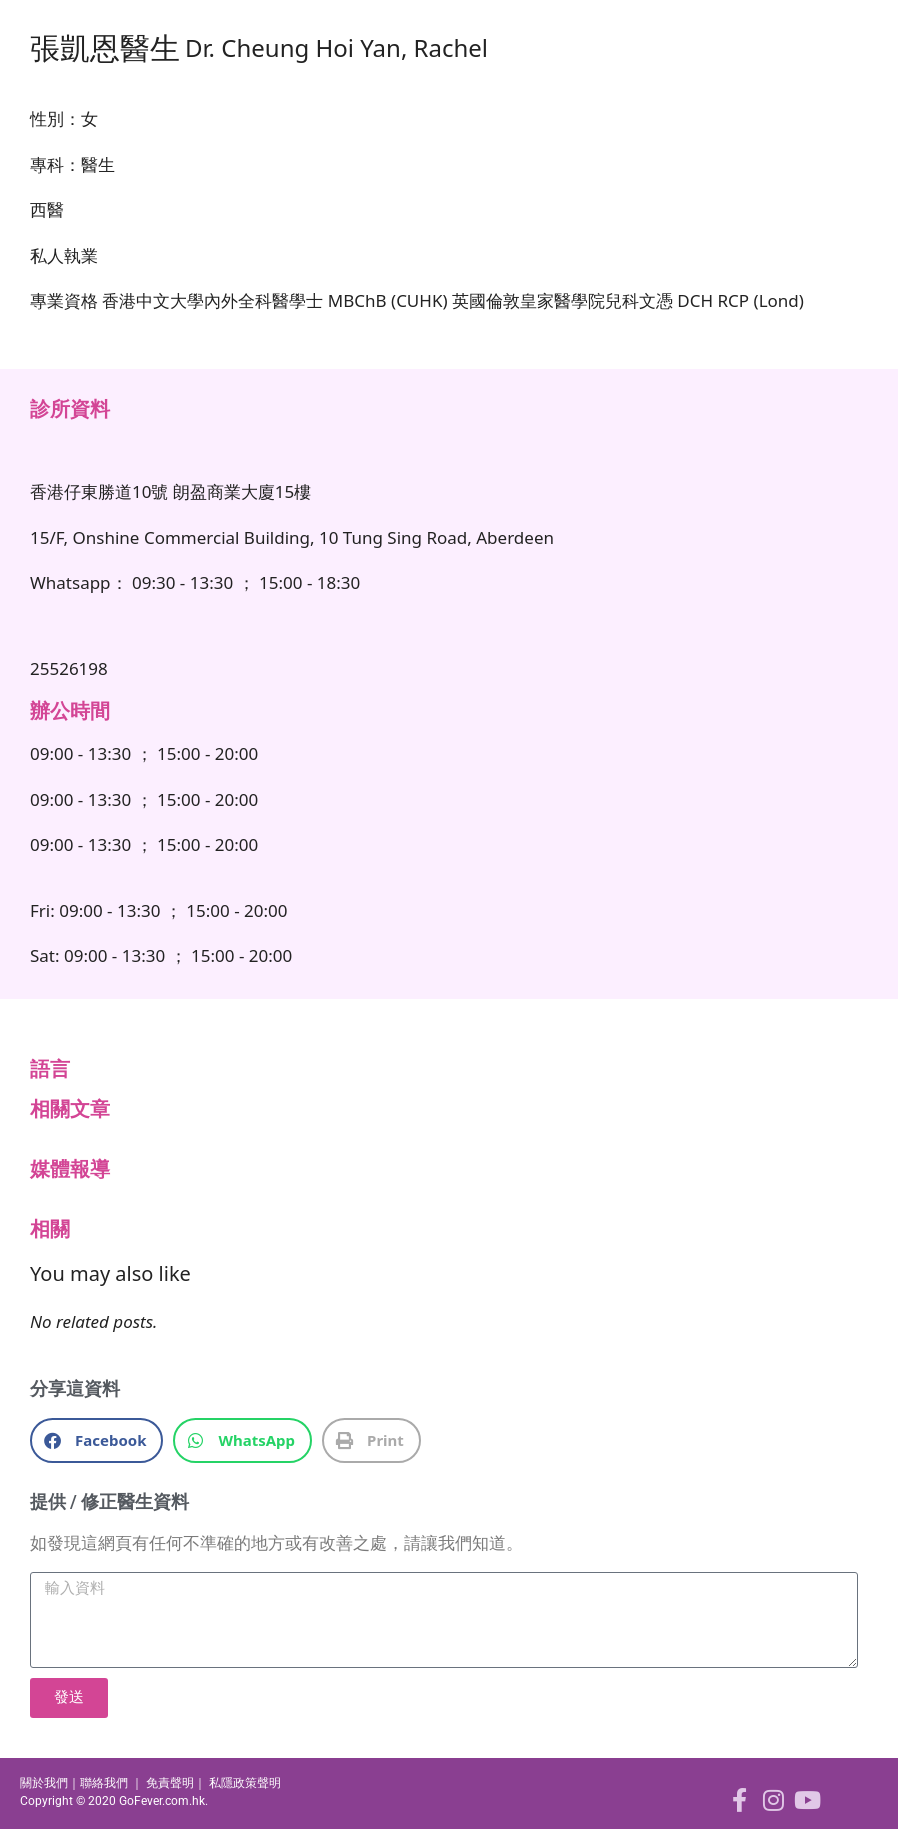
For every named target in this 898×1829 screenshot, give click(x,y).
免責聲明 (170, 1783)
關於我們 (44, 1783)
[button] (96, 1440)
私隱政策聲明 (245, 1783)
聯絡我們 (104, 1783)
